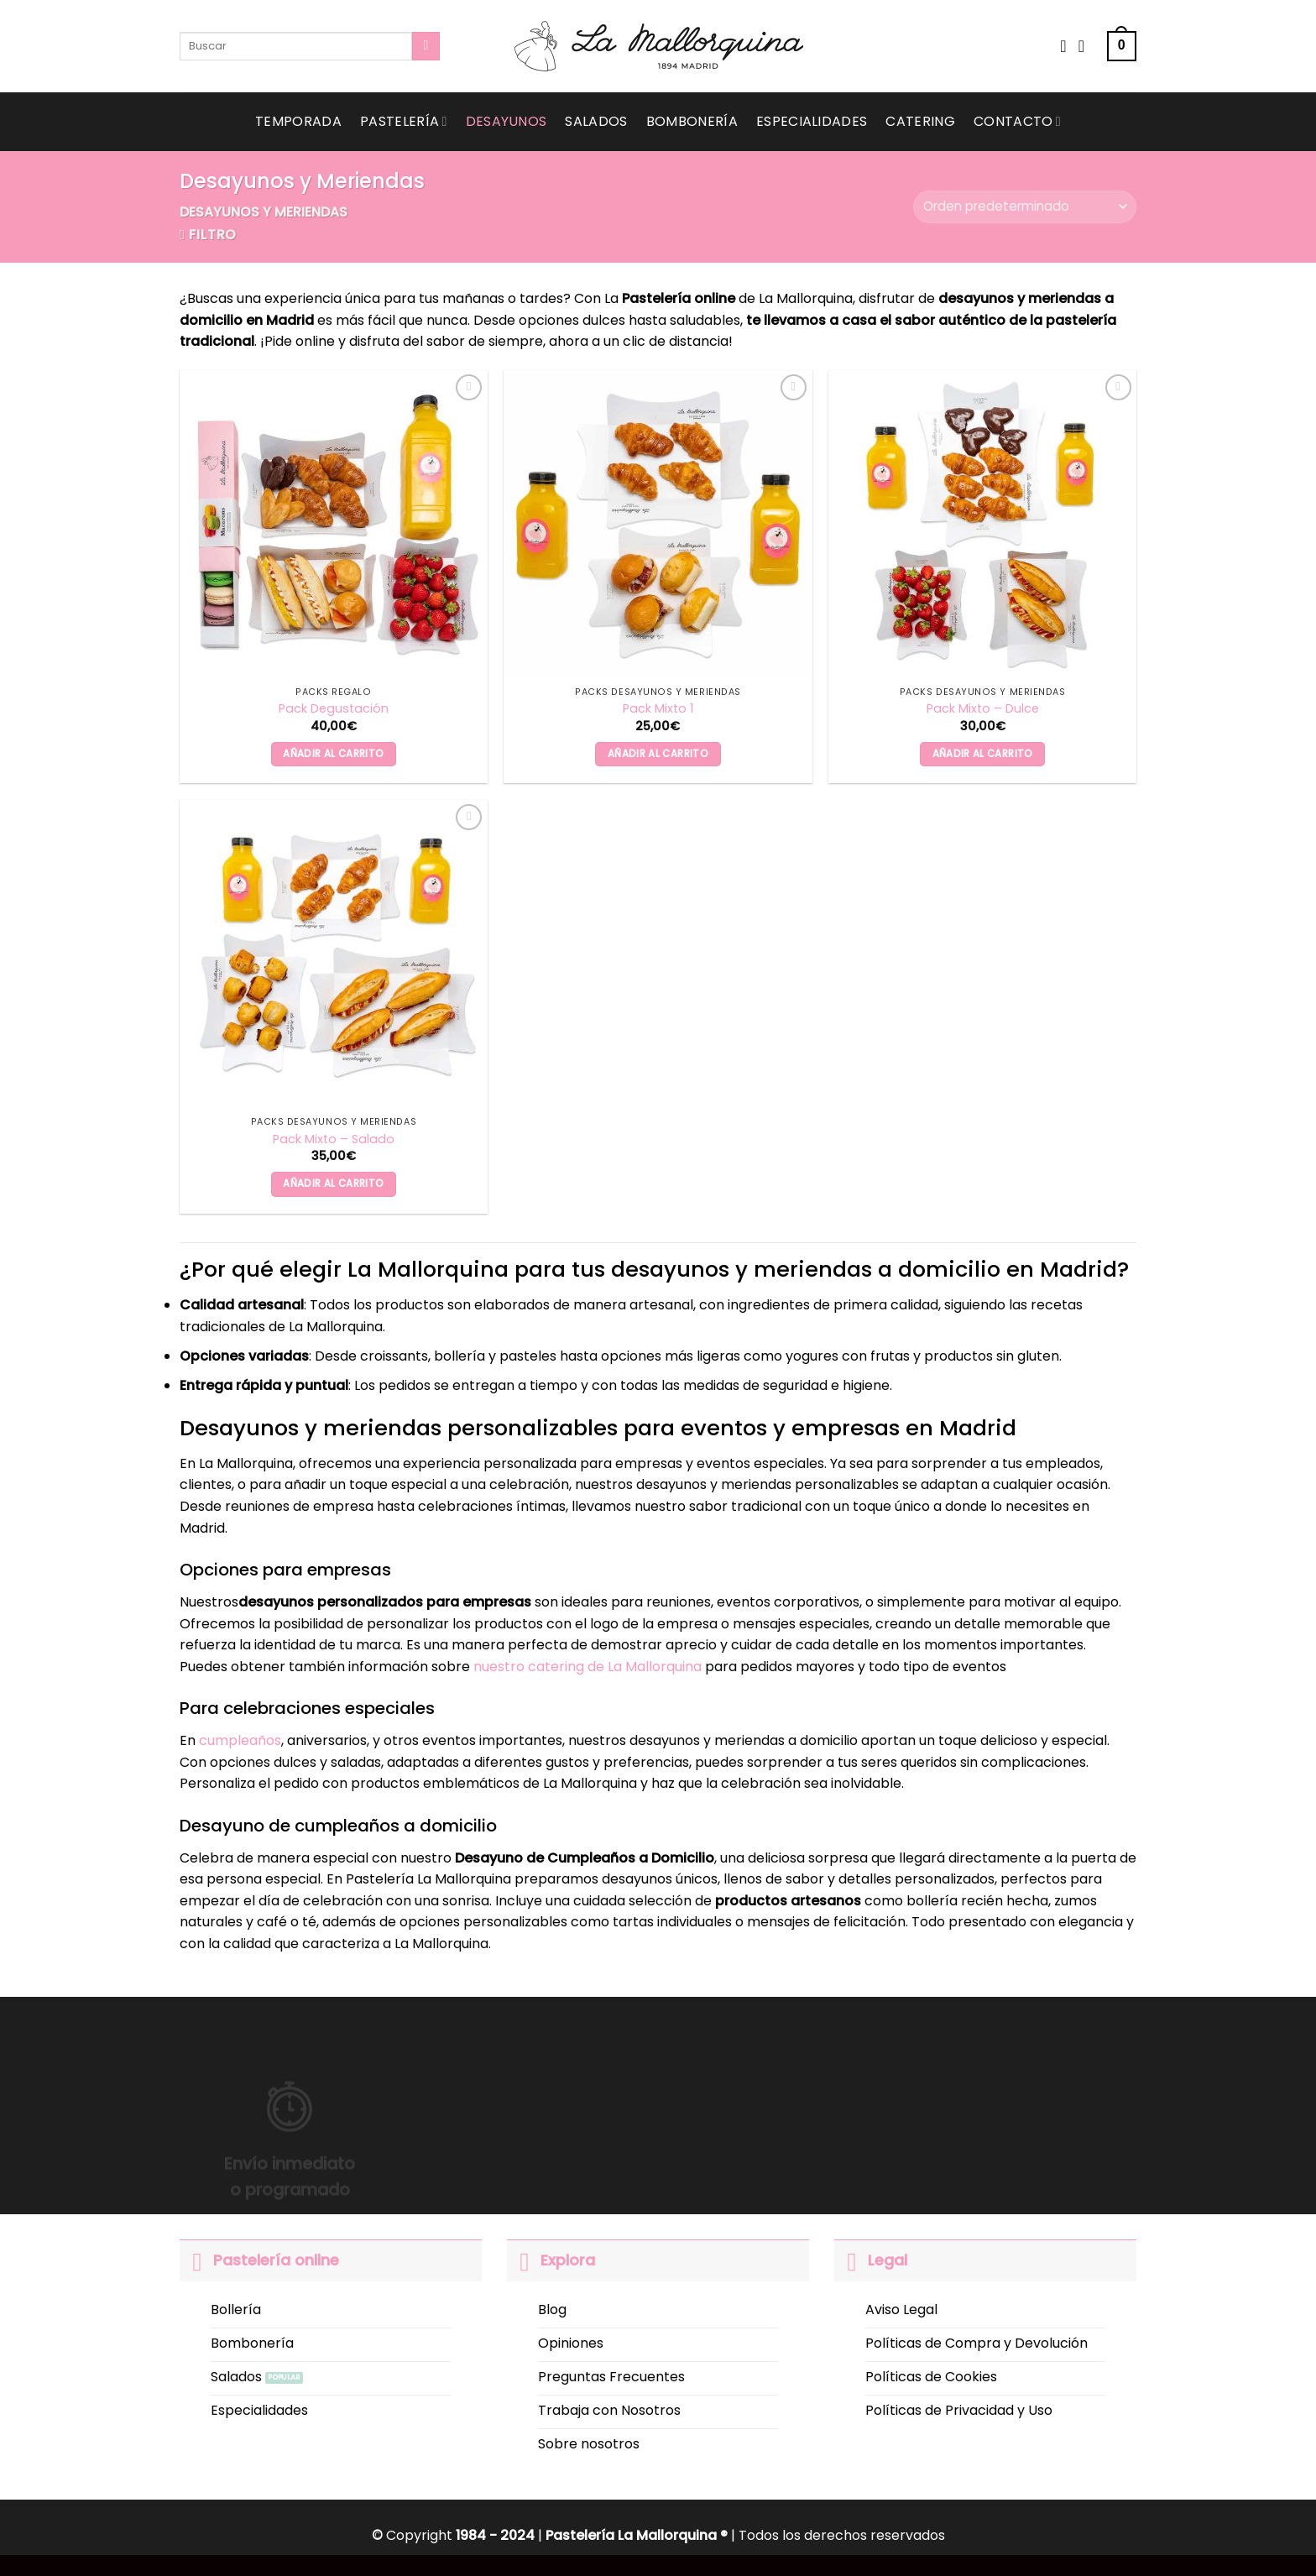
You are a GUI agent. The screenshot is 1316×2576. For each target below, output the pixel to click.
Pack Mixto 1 (658, 709)
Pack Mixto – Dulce (983, 709)
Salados (596, 121)
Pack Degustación (334, 709)
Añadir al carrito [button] (333, 753)
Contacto (1017, 121)
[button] (1121, 46)
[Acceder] (1086, 46)
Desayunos (506, 121)
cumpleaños (240, 1740)
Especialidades (811, 121)
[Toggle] (196, 2260)
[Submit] (426, 46)
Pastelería (403, 121)
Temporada (298, 121)
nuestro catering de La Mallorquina (587, 1666)
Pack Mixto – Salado (333, 1139)
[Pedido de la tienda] (1024, 207)
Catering (920, 121)
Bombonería (692, 121)
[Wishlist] (1063, 46)
